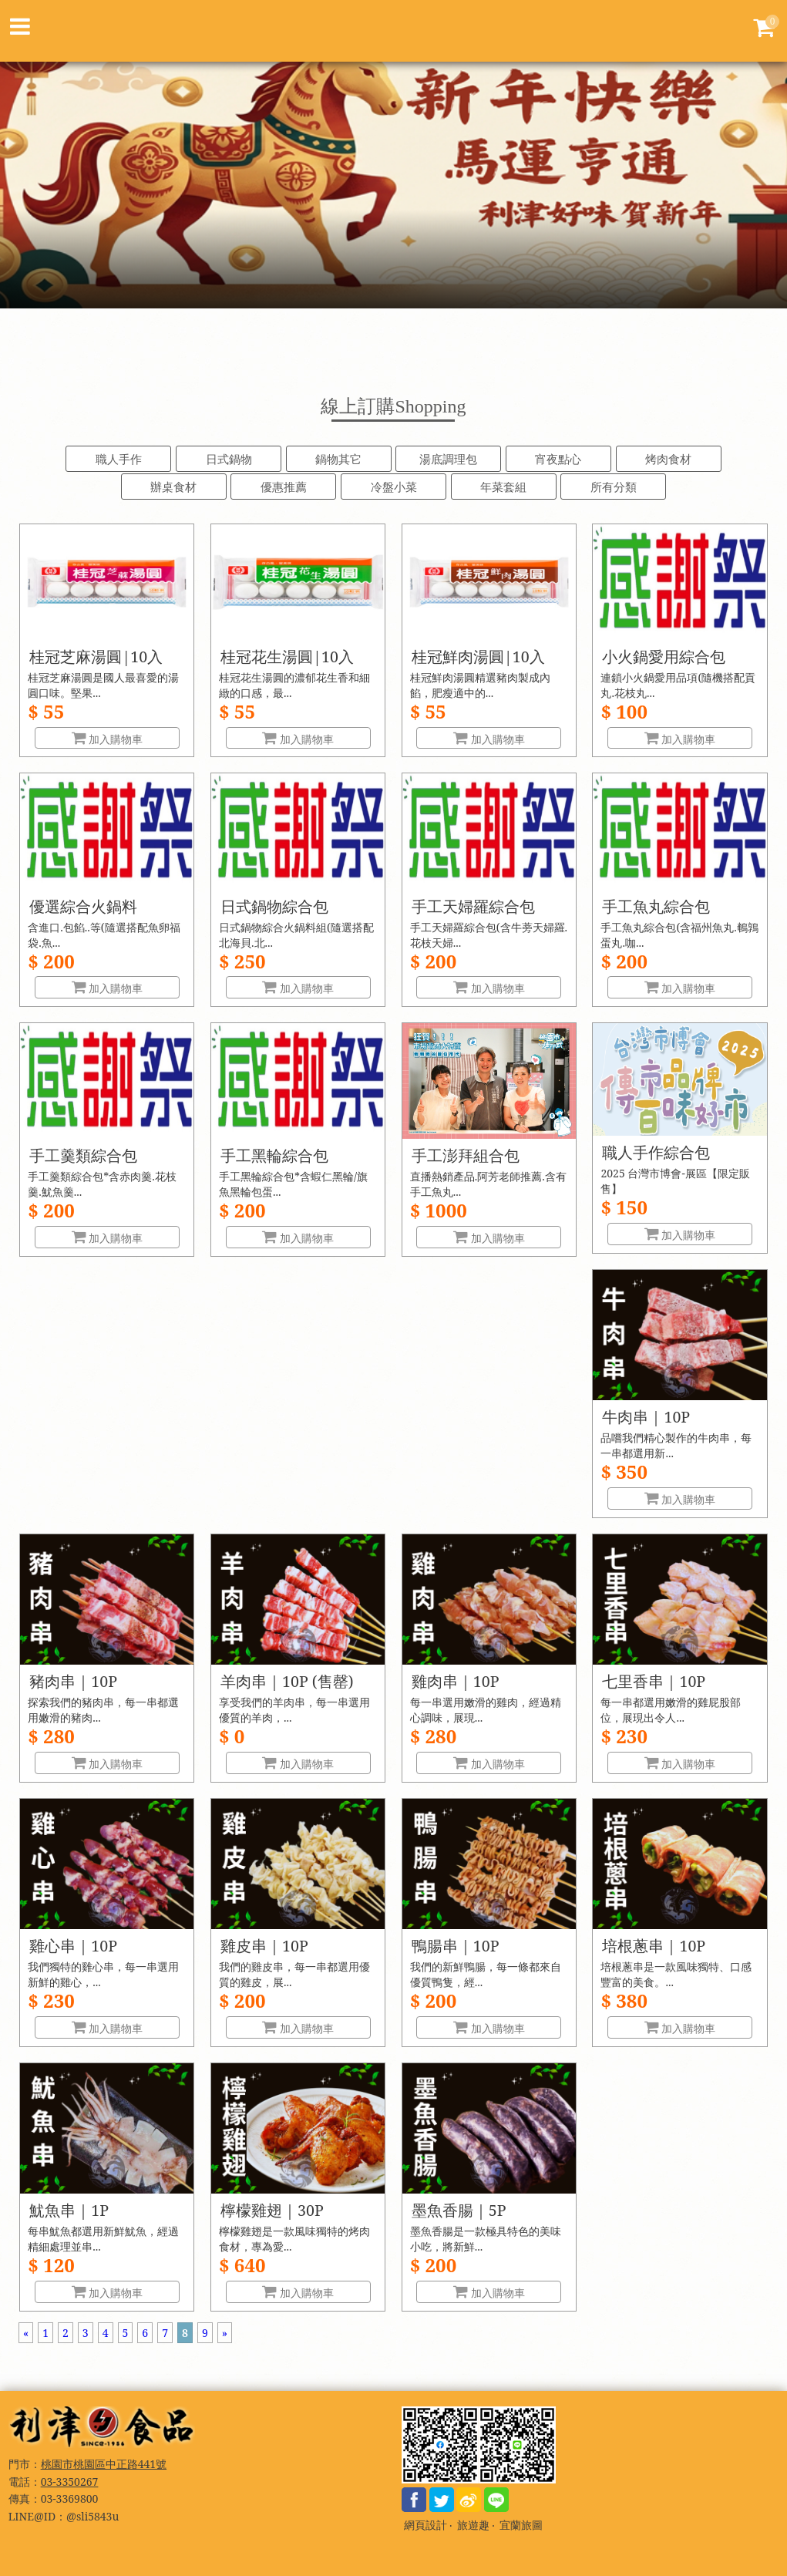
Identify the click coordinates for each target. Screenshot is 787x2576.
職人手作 (119, 458)
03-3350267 (70, 2481)
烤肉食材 (668, 458)
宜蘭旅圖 (521, 2525)
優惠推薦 (284, 486)
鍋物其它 (338, 458)
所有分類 (613, 486)
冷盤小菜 (394, 486)
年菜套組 (503, 486)
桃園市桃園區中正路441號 (103, 2463)
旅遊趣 (473, 2525)
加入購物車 (107, 739)
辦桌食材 (173, 486)
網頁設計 (425, 2525)
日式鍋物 (229, 458)
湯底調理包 (448, 458)
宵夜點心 (558, 458)
